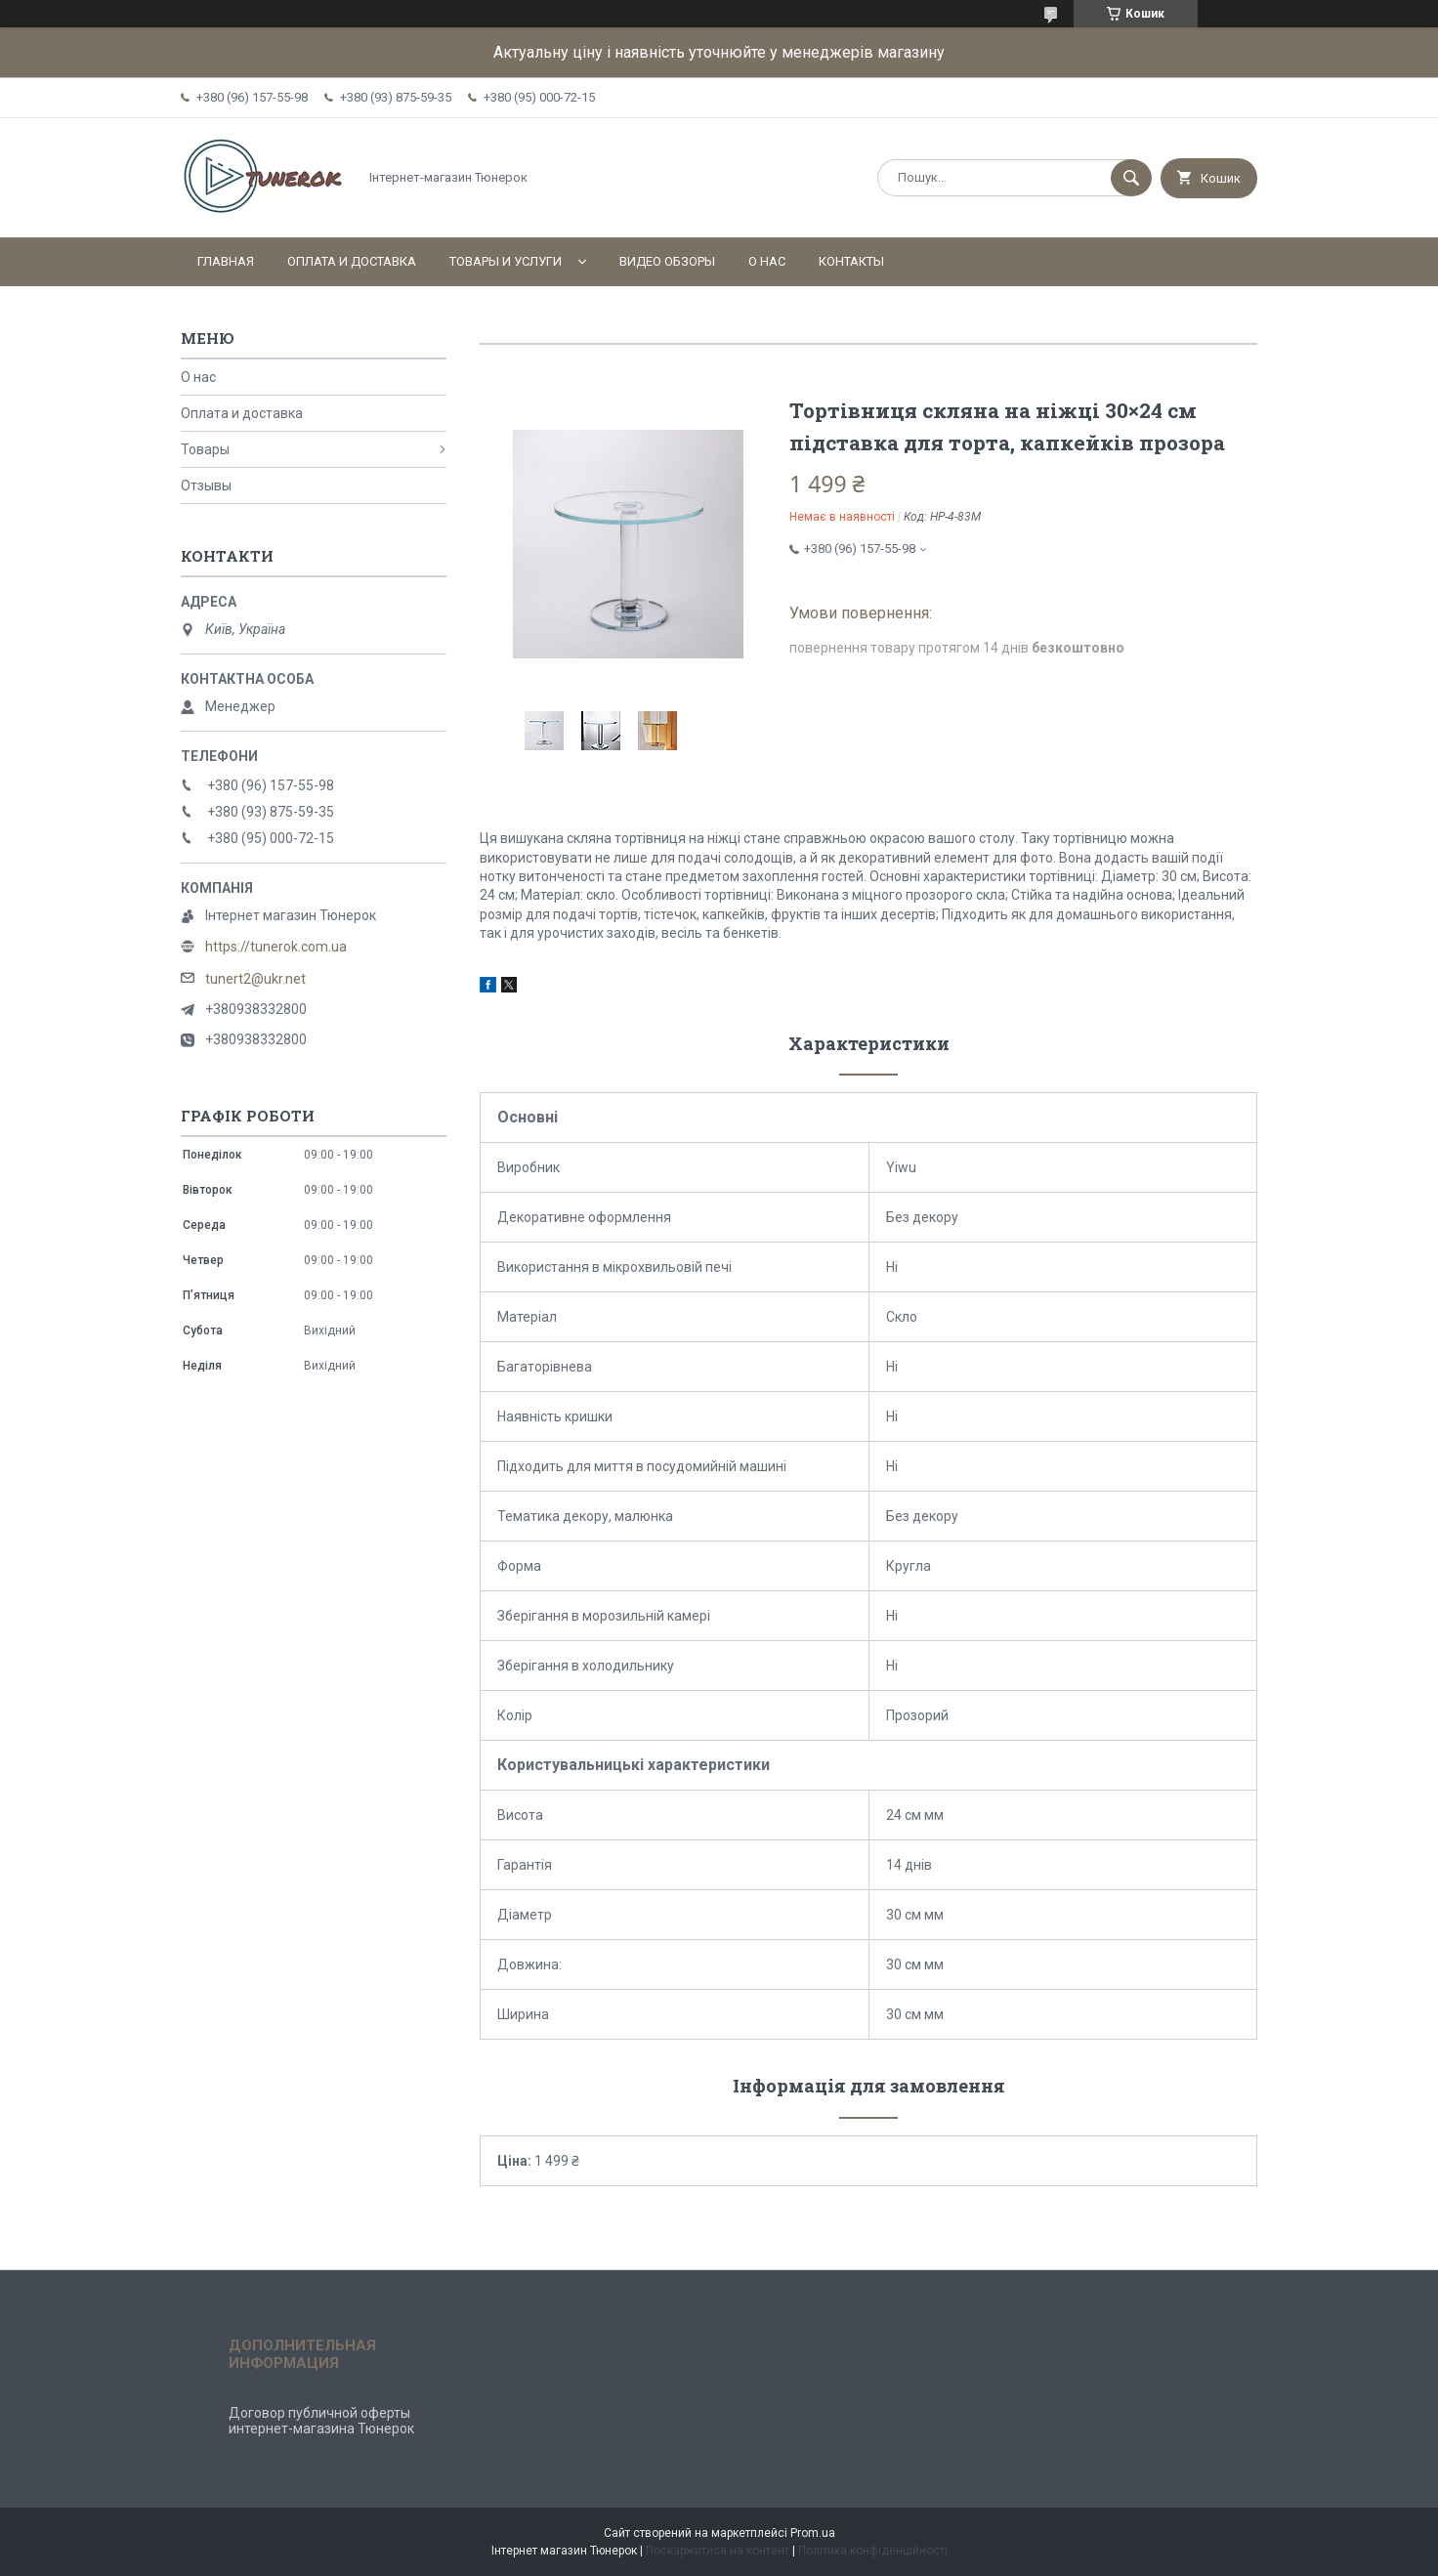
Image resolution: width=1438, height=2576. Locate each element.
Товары (205, 449)
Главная (225, 261)
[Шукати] (1131, 177)
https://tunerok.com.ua (276, 946)
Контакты (851, 261)
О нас (766, 261)
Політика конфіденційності (873, 2550)
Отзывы (206, 485)
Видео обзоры (667, 261)
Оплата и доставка (351, 261)
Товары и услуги (505, 261)
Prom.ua (812, 2533)
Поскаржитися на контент (717, 2550)
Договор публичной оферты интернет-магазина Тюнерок (321, 2420)
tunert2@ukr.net (255, 979)
